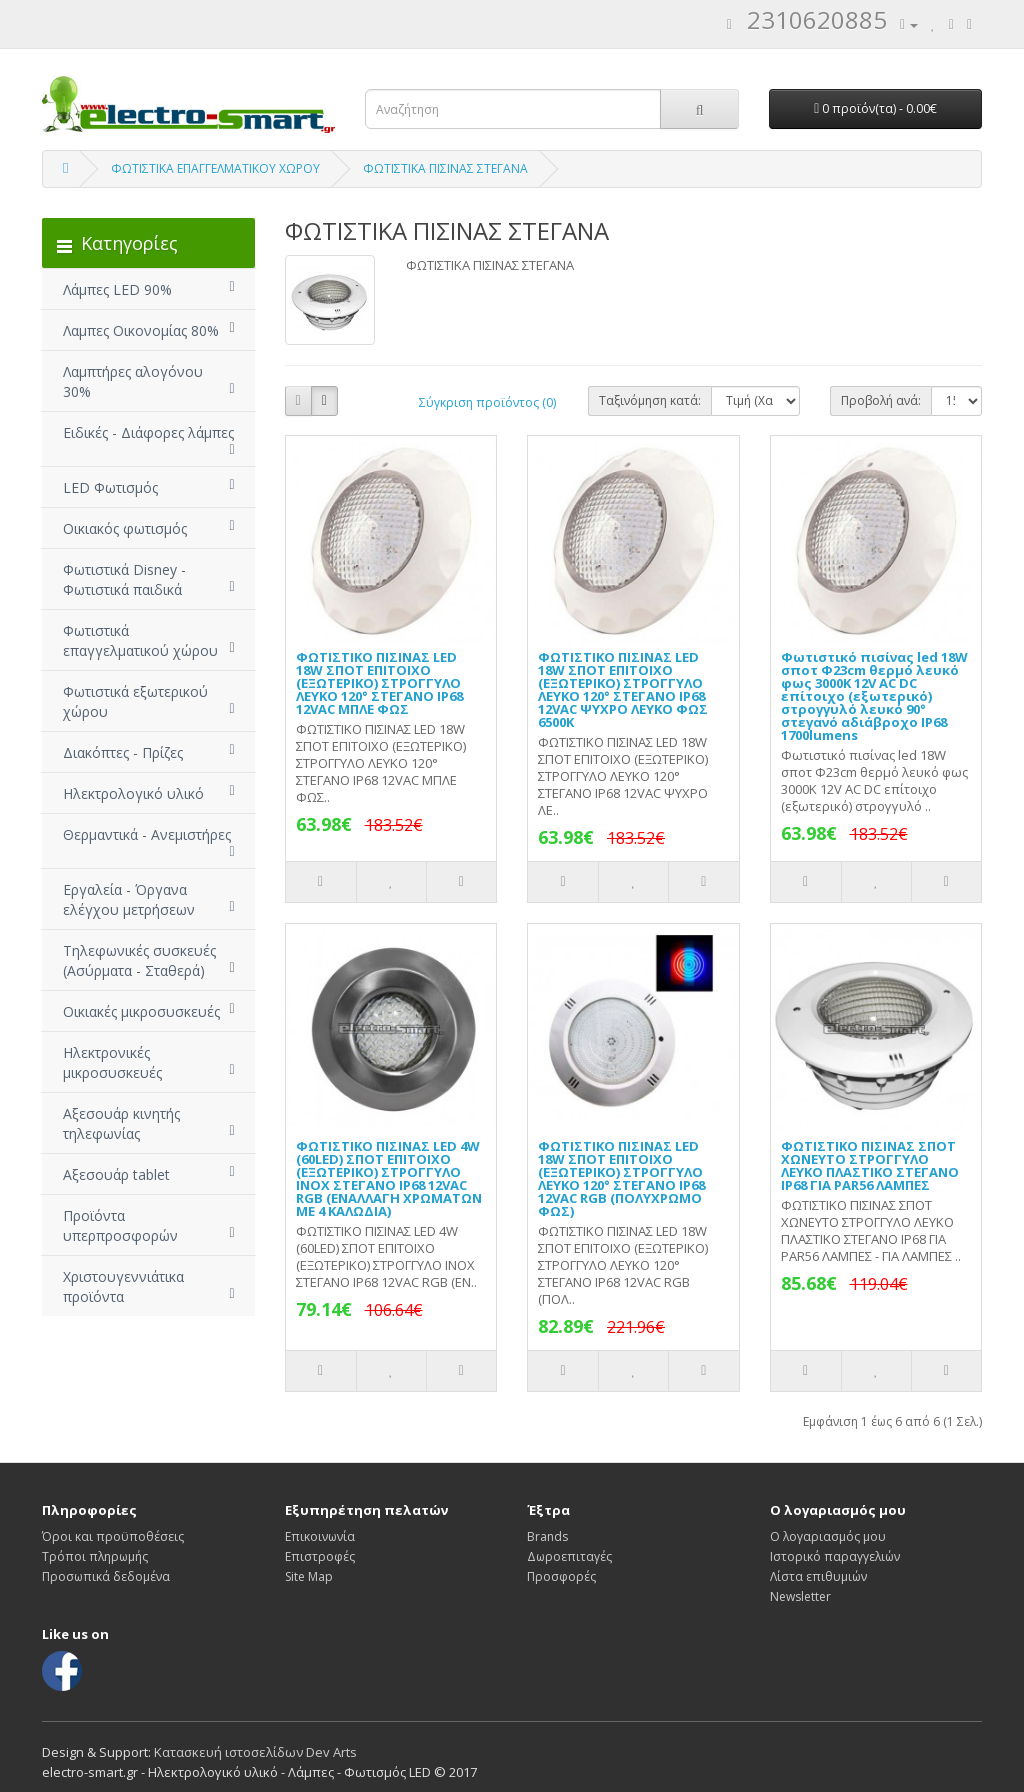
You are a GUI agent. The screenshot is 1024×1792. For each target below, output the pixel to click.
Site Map (309, 1576)
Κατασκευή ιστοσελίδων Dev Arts (255, 1752)
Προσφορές (561, 1576)
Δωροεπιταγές (569, 1556)
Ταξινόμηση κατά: (650, 400)
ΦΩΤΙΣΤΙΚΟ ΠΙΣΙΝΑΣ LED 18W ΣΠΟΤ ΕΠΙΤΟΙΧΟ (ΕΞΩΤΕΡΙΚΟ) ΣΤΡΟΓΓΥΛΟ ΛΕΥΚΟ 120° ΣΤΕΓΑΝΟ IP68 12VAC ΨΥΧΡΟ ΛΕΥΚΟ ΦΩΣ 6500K (623, 689)
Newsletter (800, 1596)
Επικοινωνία (320, 1536)
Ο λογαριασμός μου (828, 1536)
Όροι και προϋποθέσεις (113, 1536)
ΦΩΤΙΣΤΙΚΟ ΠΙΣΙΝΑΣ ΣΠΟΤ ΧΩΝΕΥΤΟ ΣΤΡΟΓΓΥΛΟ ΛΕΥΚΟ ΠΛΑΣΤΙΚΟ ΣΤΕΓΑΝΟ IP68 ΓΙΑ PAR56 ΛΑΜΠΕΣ (870, 1165)
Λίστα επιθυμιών (818, 1576)
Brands (547, 1536)
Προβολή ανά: (881, 400)
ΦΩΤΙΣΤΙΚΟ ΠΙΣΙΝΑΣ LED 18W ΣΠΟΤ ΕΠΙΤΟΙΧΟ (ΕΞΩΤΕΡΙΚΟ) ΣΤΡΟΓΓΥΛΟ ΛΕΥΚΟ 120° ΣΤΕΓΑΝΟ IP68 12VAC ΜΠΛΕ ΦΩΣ (379, 683)
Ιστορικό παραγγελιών (835, 1556)
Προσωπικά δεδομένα (106, 1576)
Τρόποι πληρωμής (95, 1556)
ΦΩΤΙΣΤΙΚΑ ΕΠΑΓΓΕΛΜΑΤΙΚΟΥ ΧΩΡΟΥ (215, 168)
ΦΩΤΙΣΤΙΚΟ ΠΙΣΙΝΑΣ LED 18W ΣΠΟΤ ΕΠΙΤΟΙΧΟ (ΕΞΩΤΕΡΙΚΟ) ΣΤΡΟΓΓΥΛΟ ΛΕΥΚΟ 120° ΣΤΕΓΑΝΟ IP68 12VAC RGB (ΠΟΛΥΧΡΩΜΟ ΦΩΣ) (621, 1178)
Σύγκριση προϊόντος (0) (487, 402)
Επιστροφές (320, 1556)
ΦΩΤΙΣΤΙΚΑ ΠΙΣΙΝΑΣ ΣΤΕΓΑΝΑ (445, 168)
